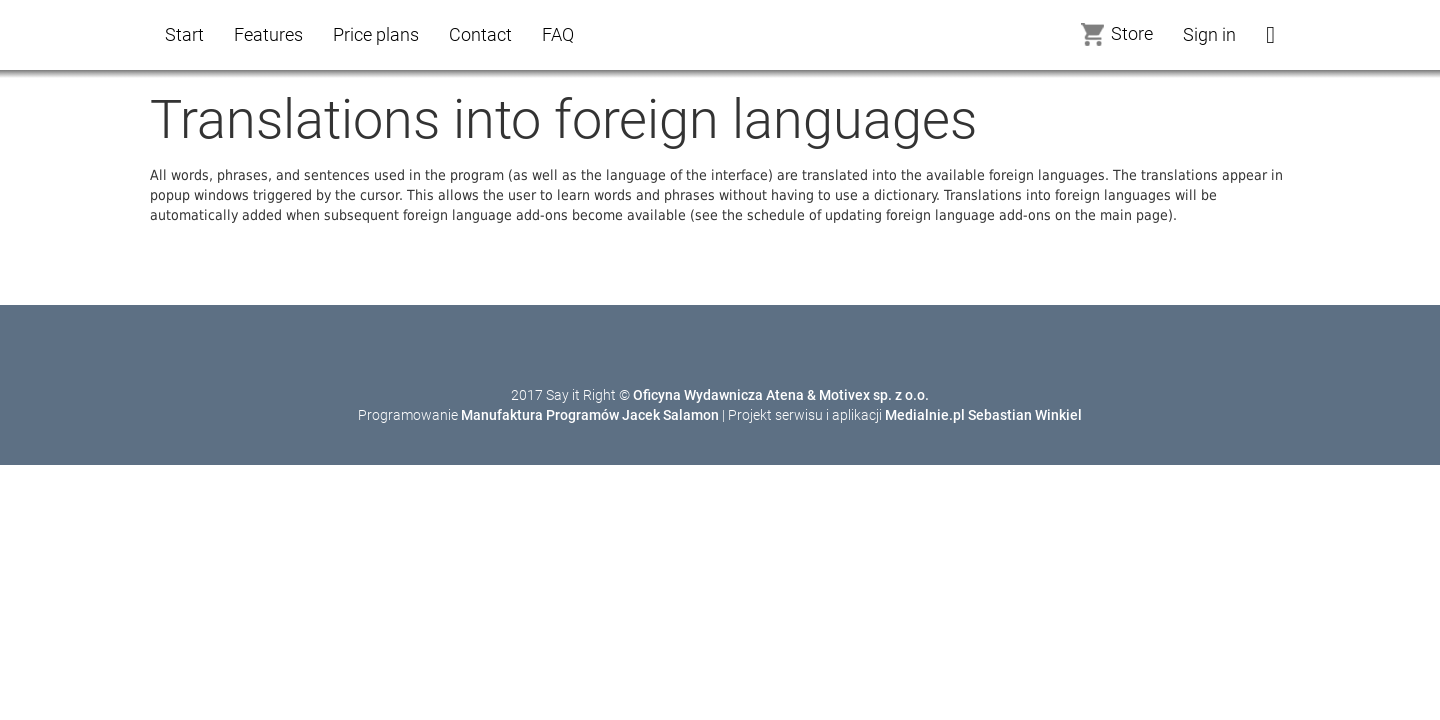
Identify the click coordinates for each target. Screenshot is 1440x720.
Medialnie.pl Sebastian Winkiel (983, 415)
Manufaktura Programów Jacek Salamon (590, 415)
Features (268, 34)
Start (184, 34)
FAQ (558, 34)
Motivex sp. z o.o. (874, 395)
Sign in (1209, 34)
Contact (480, 34)
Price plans (376, 34)
